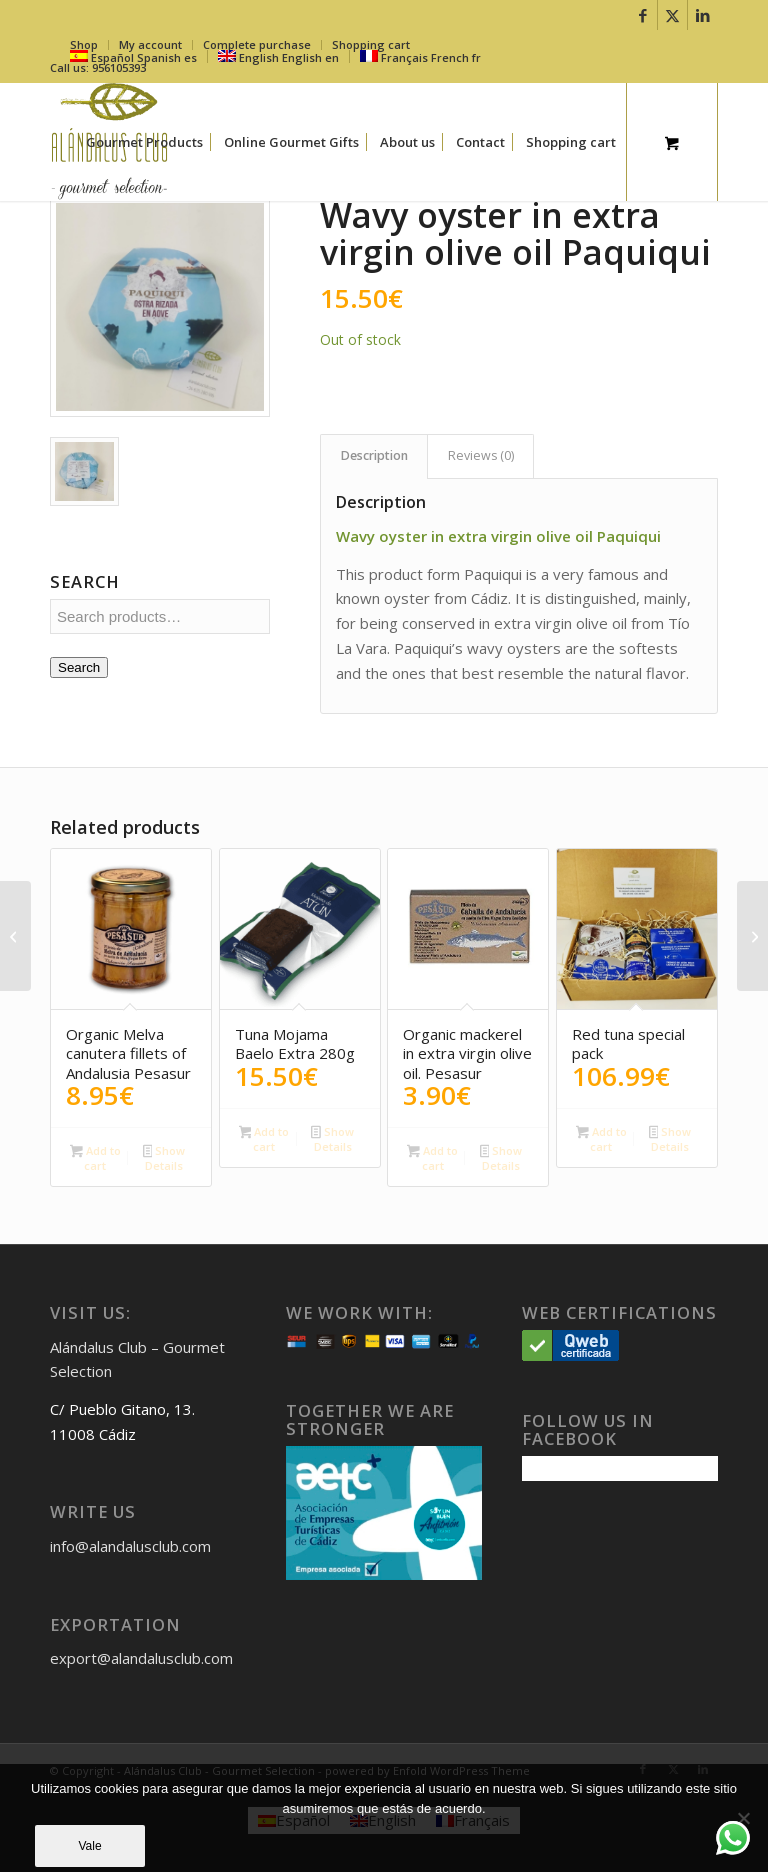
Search (79, 667)
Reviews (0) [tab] (481, 455)
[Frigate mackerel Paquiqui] (752, 936)
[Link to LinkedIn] (703, 15)
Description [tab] (374, 455)
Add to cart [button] (95, 1158)
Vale (89, 1846)
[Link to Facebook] (642, 15)
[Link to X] (672, 15)
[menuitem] (144, 142)
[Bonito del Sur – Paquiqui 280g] (15, 936)
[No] (743, 1818)
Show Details (164, 1158)
